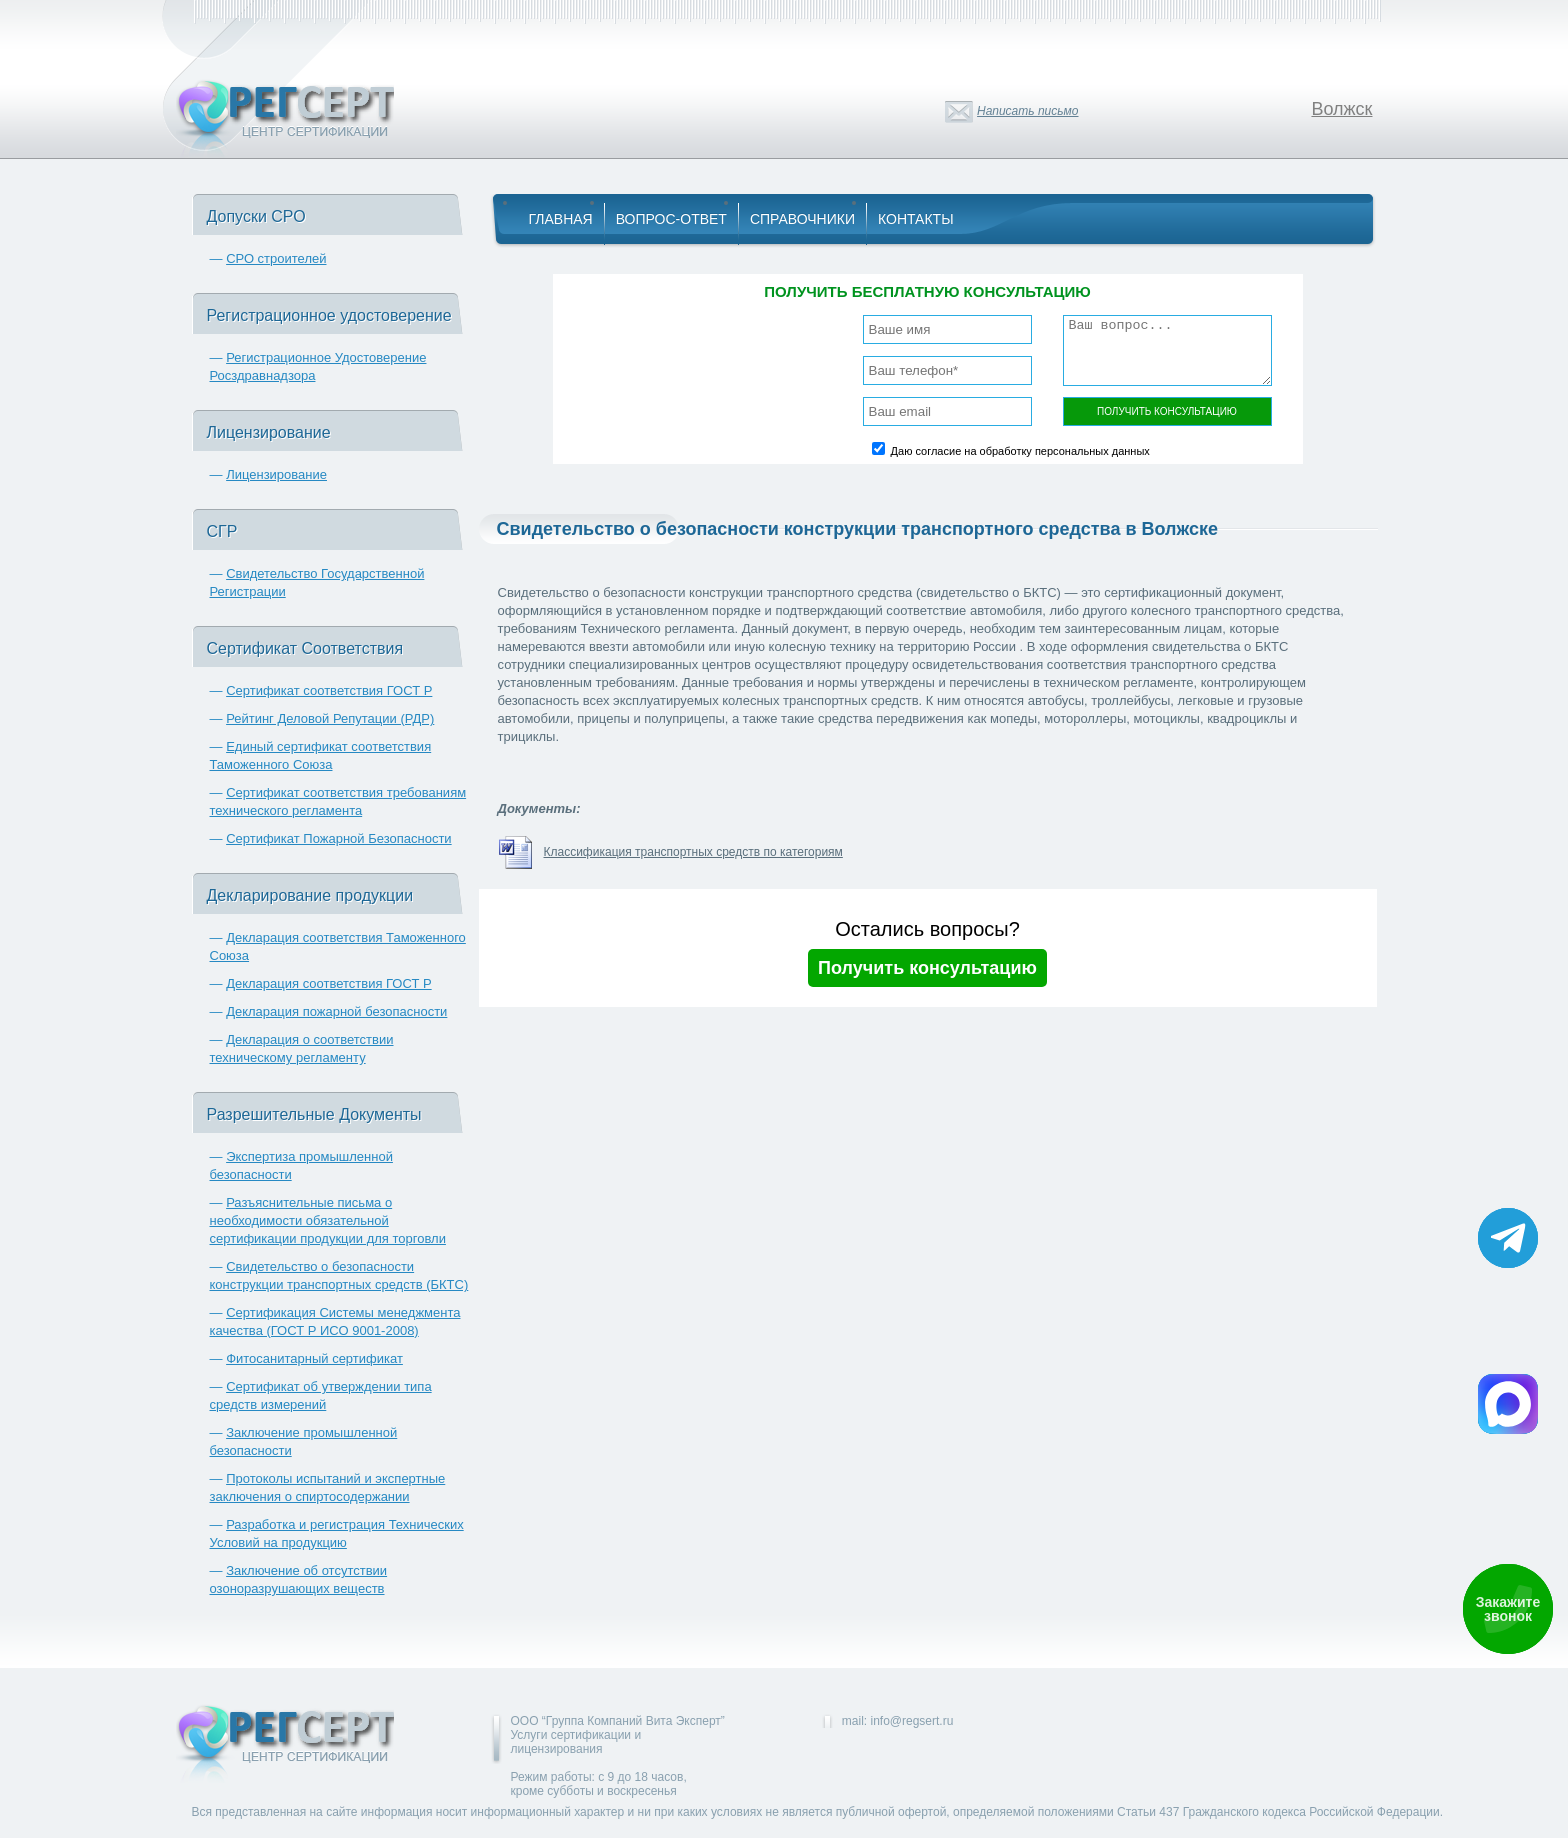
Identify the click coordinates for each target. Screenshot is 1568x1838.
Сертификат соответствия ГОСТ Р (329, 690)
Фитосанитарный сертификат (314, 1358)
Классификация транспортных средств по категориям (693, 852)
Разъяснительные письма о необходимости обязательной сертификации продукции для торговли (328, 1220)
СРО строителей (276, 258)
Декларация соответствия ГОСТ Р (329, 983)
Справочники (802, 219)
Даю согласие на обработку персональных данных (1020, 451)
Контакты (916, 219)
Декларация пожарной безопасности (336, 1011)
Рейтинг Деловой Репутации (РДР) (330, 718)
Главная (561, 219)
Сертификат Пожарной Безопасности (339, 838)
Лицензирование (276, 474)
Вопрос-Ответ (671, 219)
